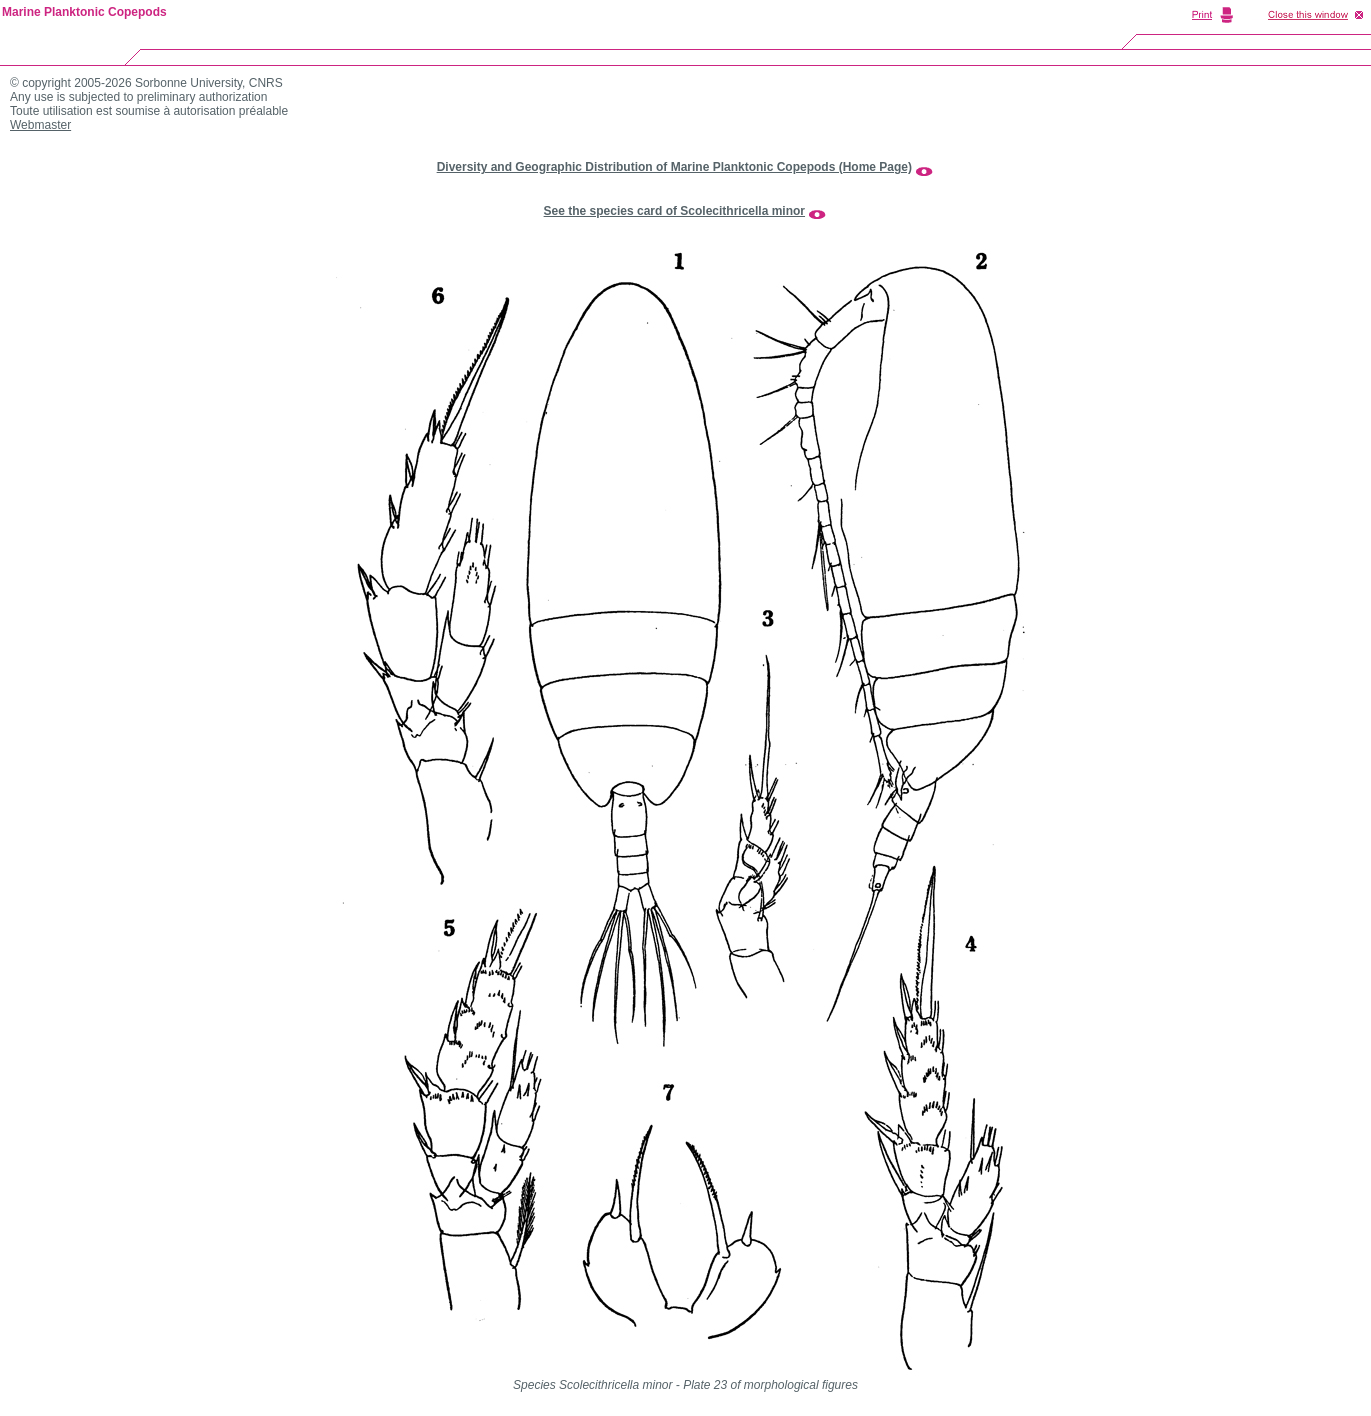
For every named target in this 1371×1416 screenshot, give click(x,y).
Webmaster (40, 125)
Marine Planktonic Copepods (84, 12)
